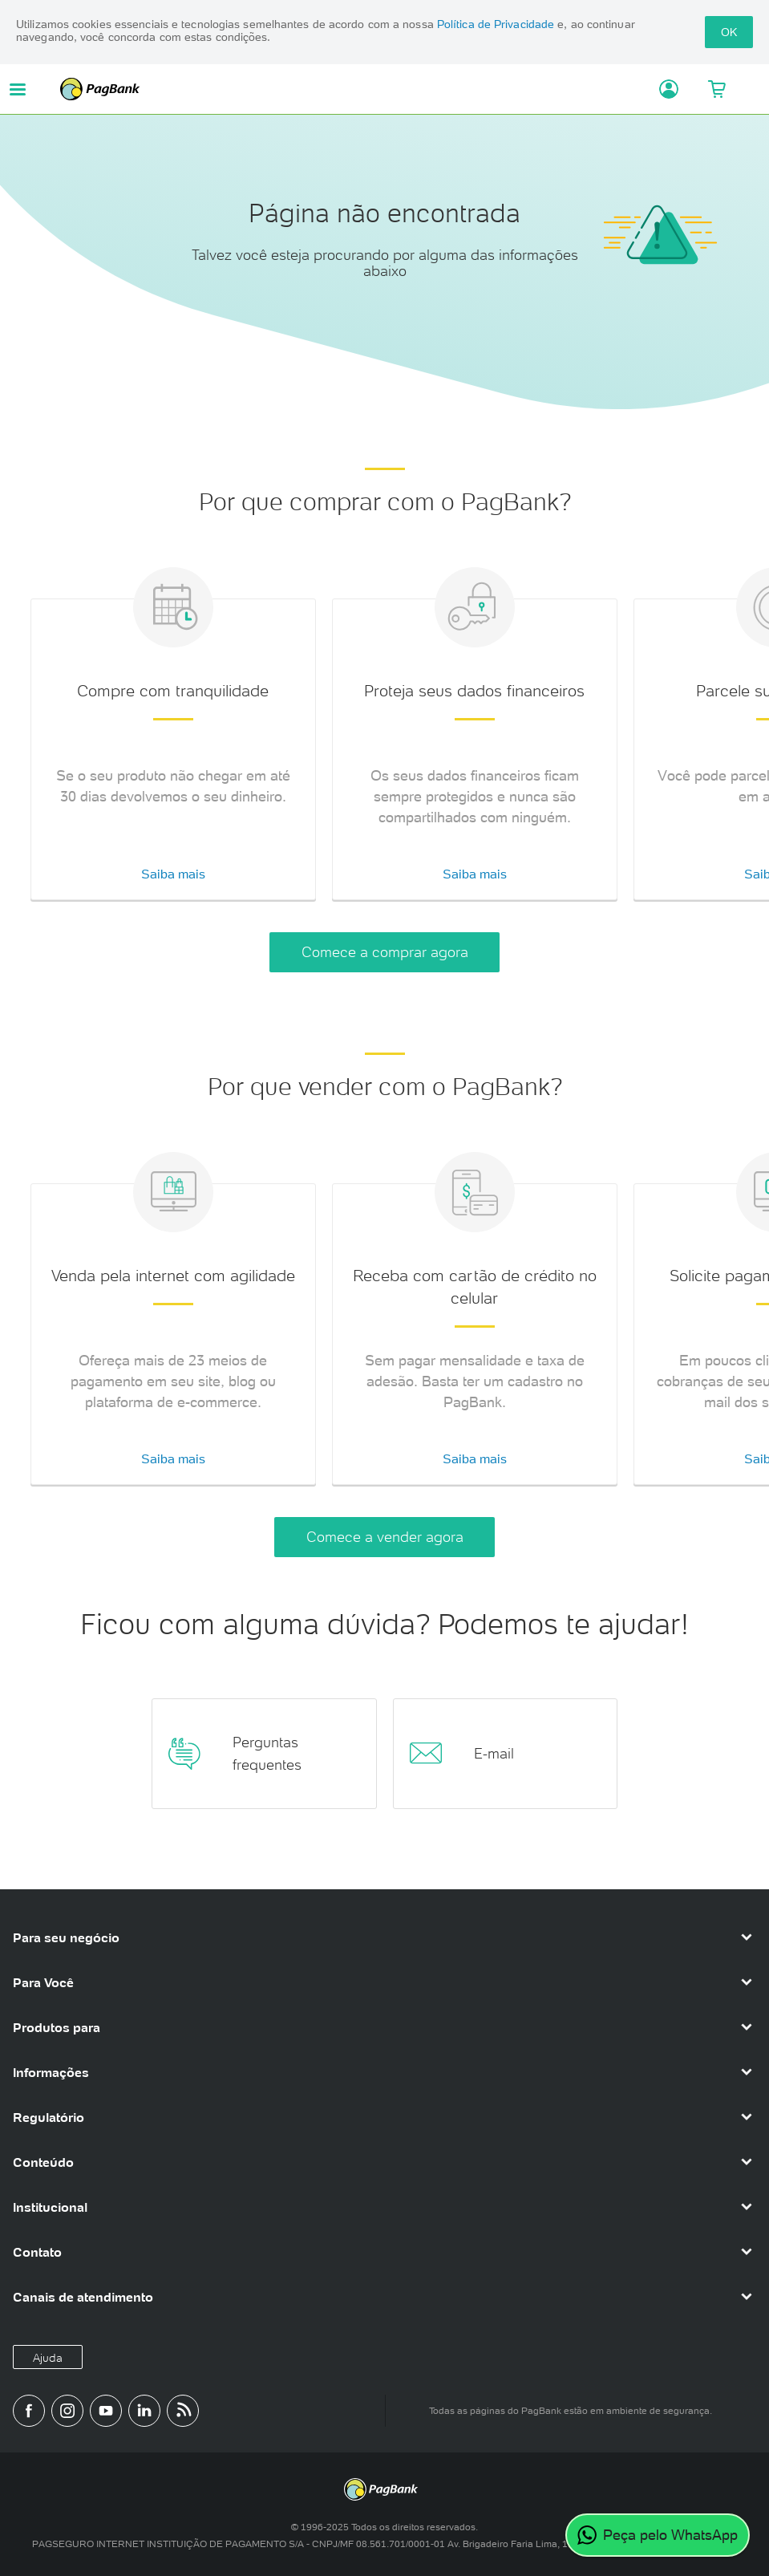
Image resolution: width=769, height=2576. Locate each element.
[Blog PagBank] (183, 2410)
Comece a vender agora (384, 1536)
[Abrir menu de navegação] (17, 89)
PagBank (347, 89)
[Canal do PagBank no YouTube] (106, 2410)
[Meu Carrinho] (716, 89)
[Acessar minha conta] (656, 89)
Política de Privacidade (495, 24)
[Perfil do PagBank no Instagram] (67, 2410)
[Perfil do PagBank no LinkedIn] (144, 2410)
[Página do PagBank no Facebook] (29, 2410)
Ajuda (48, 2358)
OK (729, 32)
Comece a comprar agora (385, 952)
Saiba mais (173, 874)
